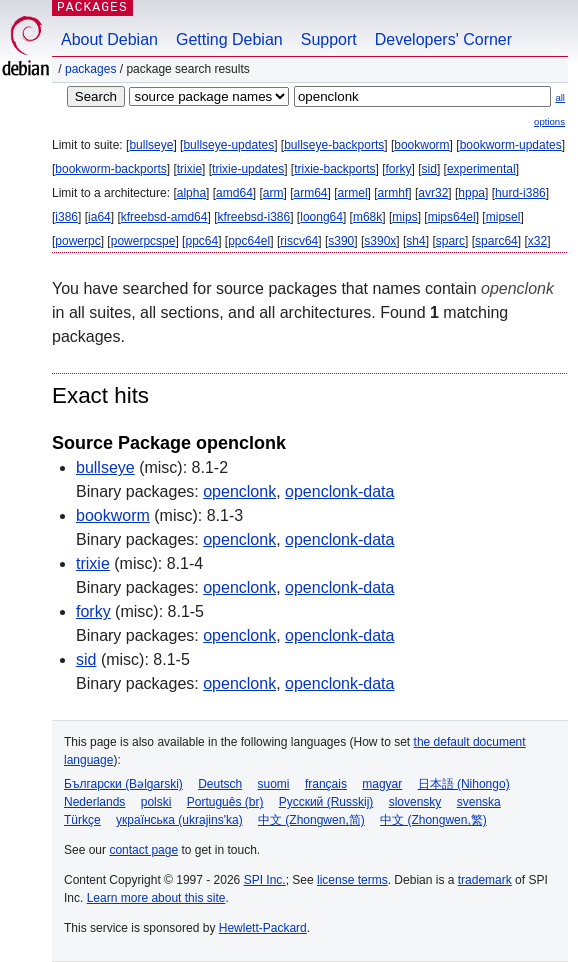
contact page (143, 850)
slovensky (415, 802)
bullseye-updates (228, 145)
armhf (393, 193)
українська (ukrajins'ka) (179, 820)
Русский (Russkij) (326, 802)
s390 (341, 241)
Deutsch (220, 784)
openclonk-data (339, 491)
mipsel (503, 217)
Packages (90, 69)
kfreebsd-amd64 (164, 217)
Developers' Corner (443, 39)
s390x (380, 241)
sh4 (415, 241)
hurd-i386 (520, 193)
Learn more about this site (156, 898)
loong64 (321, 217)
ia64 (99, 217)
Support (329, 39)
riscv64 (299, 241)
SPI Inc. (265, 880)
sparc (450, 241)
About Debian (109, 39)
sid (429, 169)
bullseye (151, 145)
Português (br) (225, 802)
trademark (485, 880)
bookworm (421, 145)
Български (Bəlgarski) (123, 784)
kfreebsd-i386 (253, 217)
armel (353, 193)
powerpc (77, 241)
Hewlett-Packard (263, 928)
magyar (382, 784)
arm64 (311, 193)
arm (273, 193)
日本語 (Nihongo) (464, 784)
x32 (537, 241)
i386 (66, 217)
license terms (352, 880)
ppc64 (201, 241)
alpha (191, 193)
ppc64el (249, 241)
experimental (481, 169)
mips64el (452, 217)
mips (404, 217)
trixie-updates (248, 169)
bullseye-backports (334, 145)
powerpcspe (143, 241)
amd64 (234, 193)
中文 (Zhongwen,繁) (433, 820)
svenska (479, 802)
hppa (471, 193)
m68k (367, 217)
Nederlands (94, 802)
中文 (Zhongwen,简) (311, 820)
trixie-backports (334, 169)
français (326, 784)
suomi (274, 784)
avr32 (433, 193)
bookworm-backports (110, 169)
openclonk (239, 491)
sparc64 (496, 241)
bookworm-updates (511, 145)
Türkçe (82, 820)
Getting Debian (229, 39)
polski (156, 802)
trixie (189, 169)
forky (399, 169)
